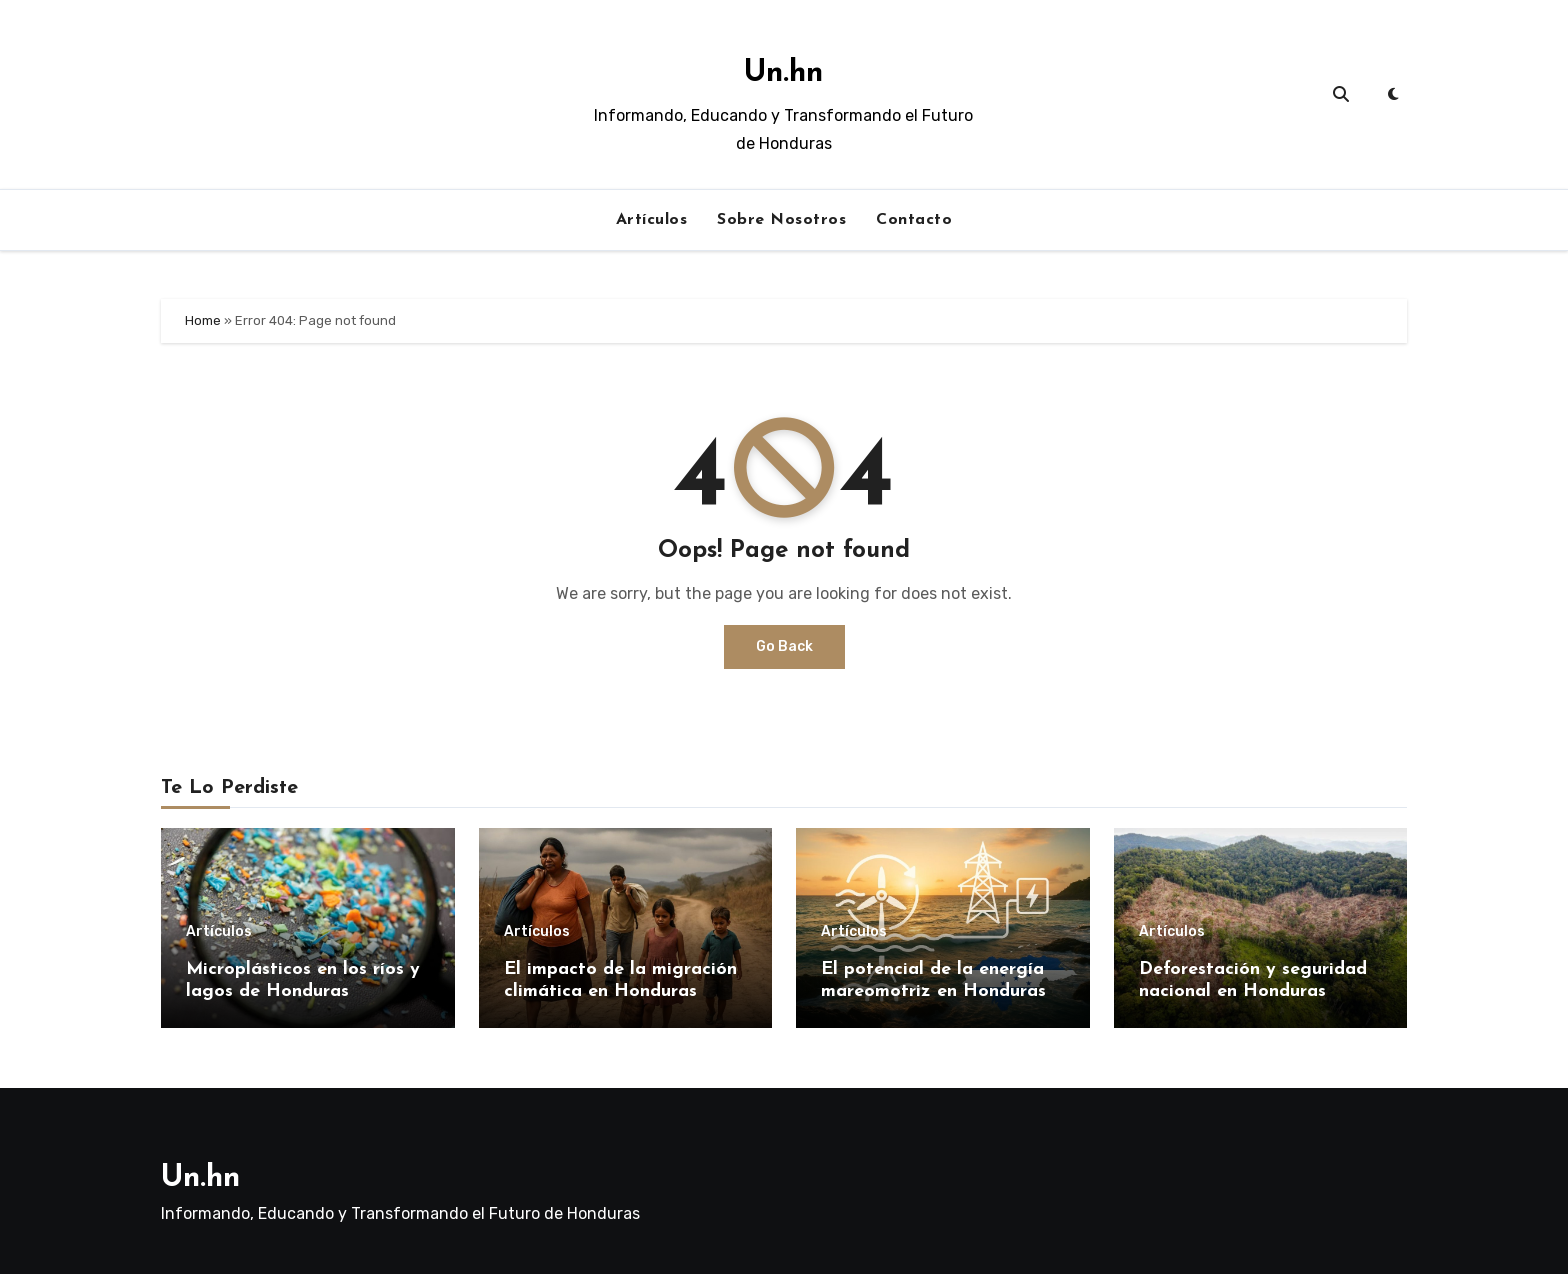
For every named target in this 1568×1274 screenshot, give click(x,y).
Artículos (652, 220)
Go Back (784, 646)
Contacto (914, 220)
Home (203, 320)
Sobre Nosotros (781, 220)
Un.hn (783, 73)
